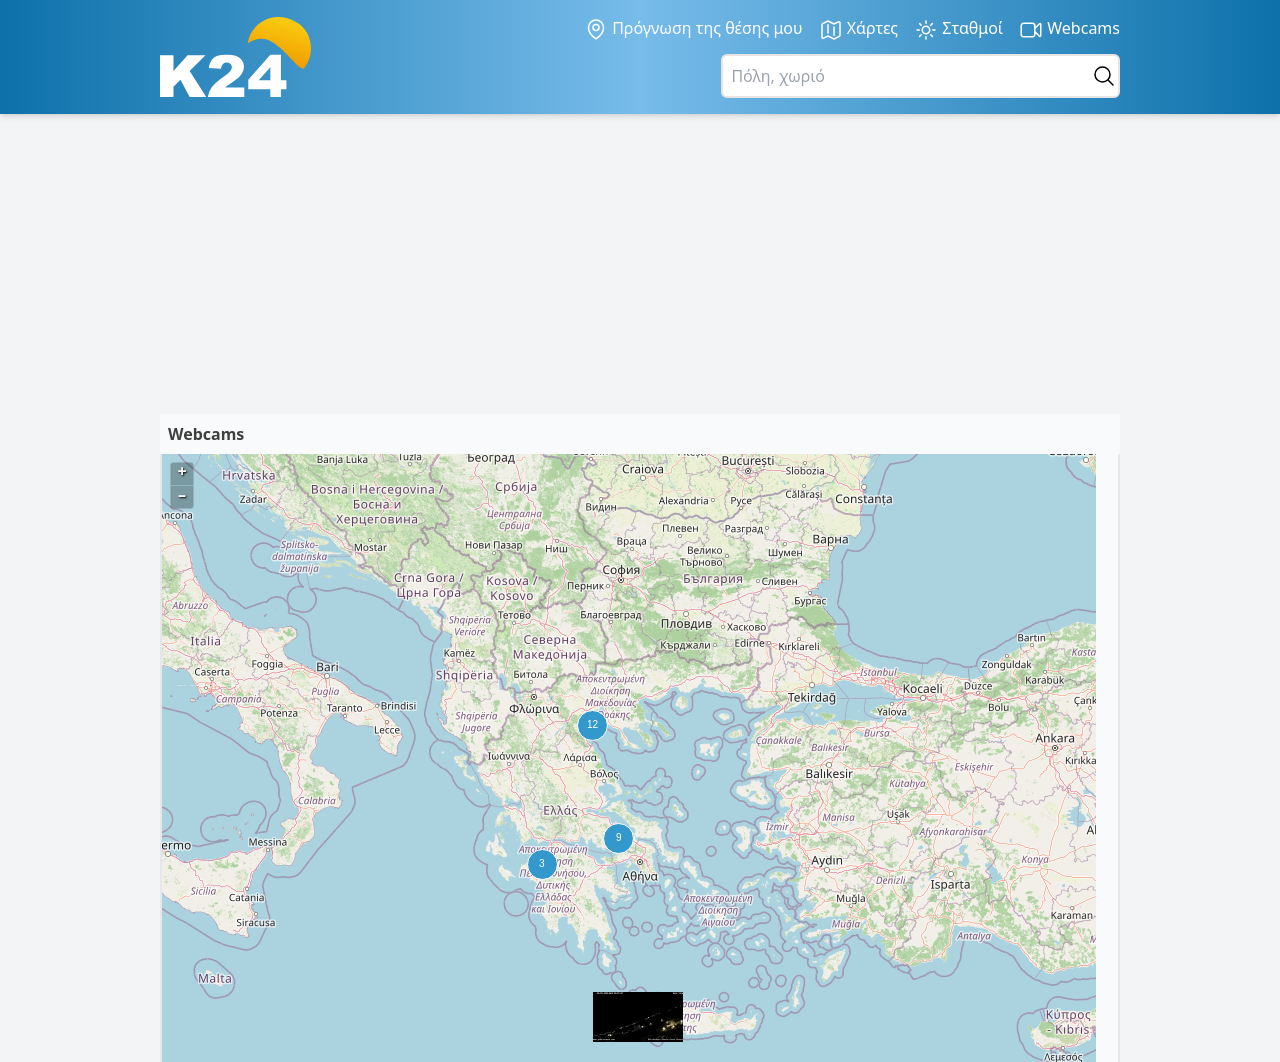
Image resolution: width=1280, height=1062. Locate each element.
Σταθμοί (958, 29)
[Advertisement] (640, 264)
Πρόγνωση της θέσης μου (693, 29)
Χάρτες (859, 29)
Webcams (1069, 29)
